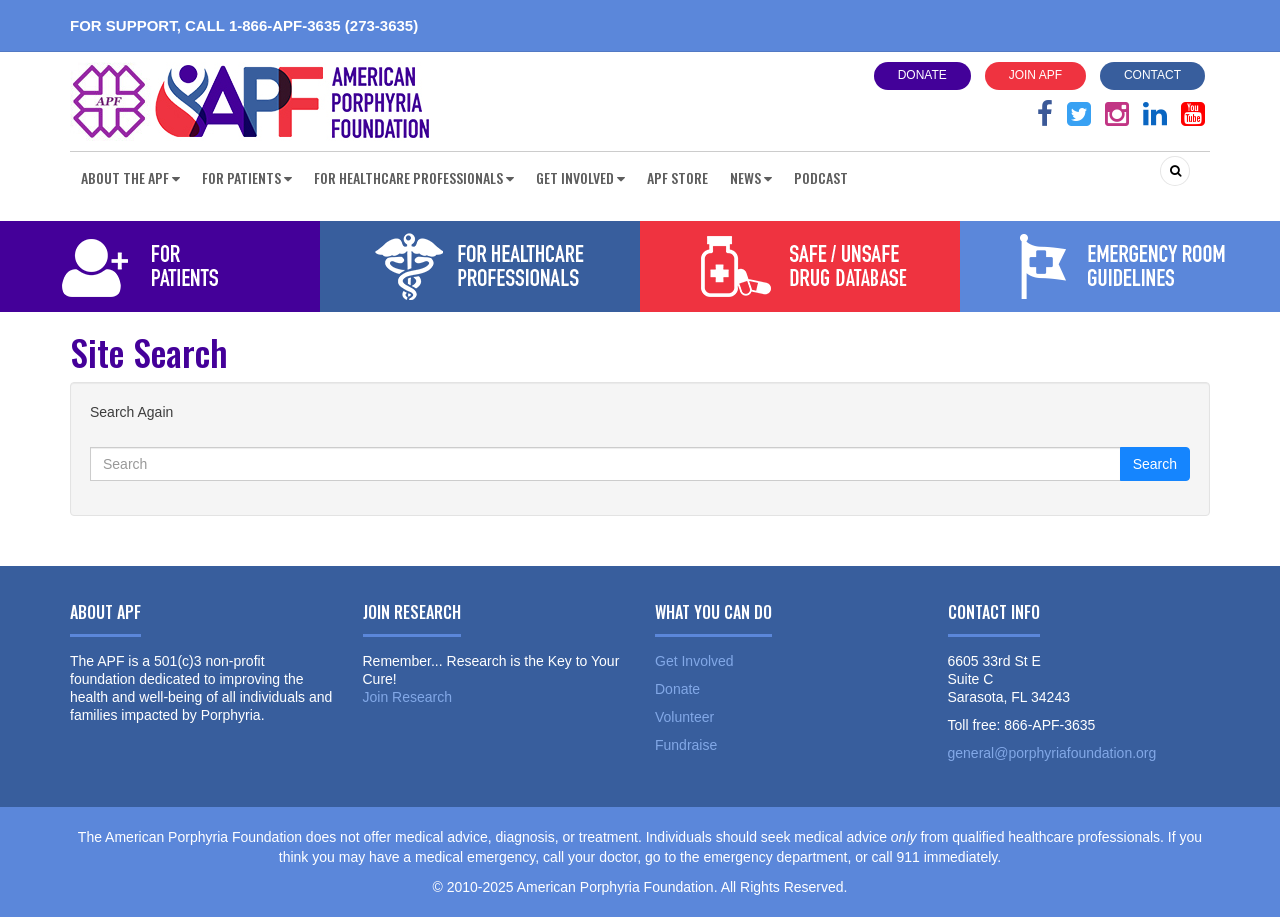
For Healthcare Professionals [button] (414, 177)
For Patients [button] (247, 177)
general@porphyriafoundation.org (1052, 753)
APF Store (677, 177)
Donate (922, 75)
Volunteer (684, 717)
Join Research (408, 697)
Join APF (1035, 75)
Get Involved (694, 661)
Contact (1152, 75)
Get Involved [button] (580, 177)
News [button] (751, 177)
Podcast (821, 177)
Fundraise (686, 745)
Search (1155, 464)
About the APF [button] (130, 177)
